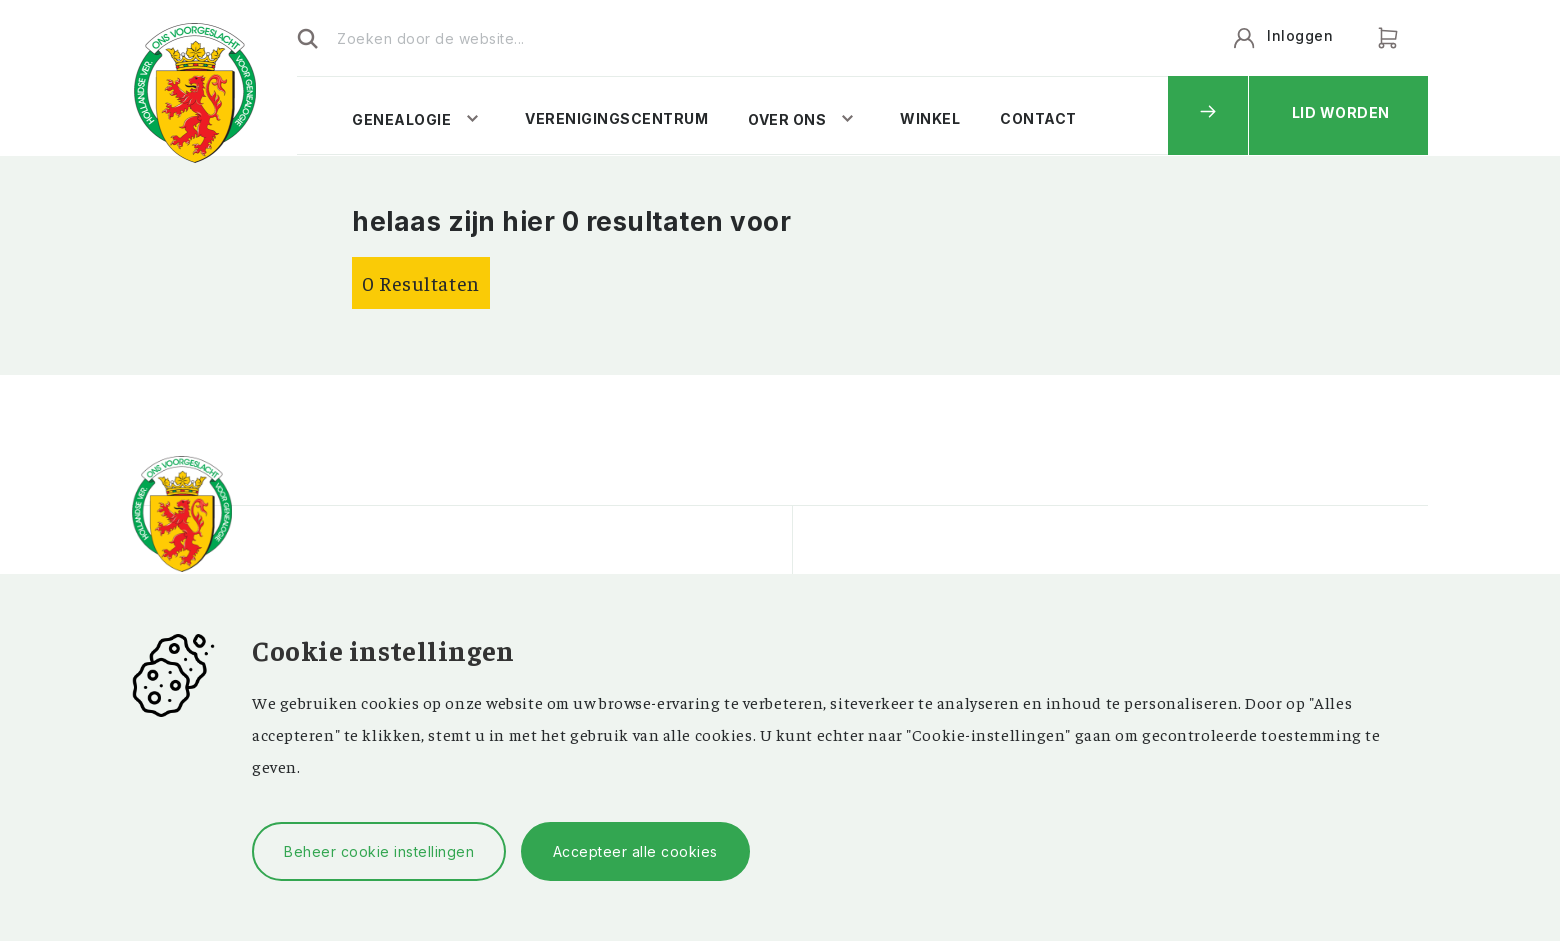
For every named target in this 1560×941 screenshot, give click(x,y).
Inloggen (1300, 35)
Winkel (930, 118)
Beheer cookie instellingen (379, 851)
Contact (1038, 118)
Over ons (787, 119)
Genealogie (401, 119)
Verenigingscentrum (616, 118)
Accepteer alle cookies (635, 851)
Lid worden (1341, 112)
